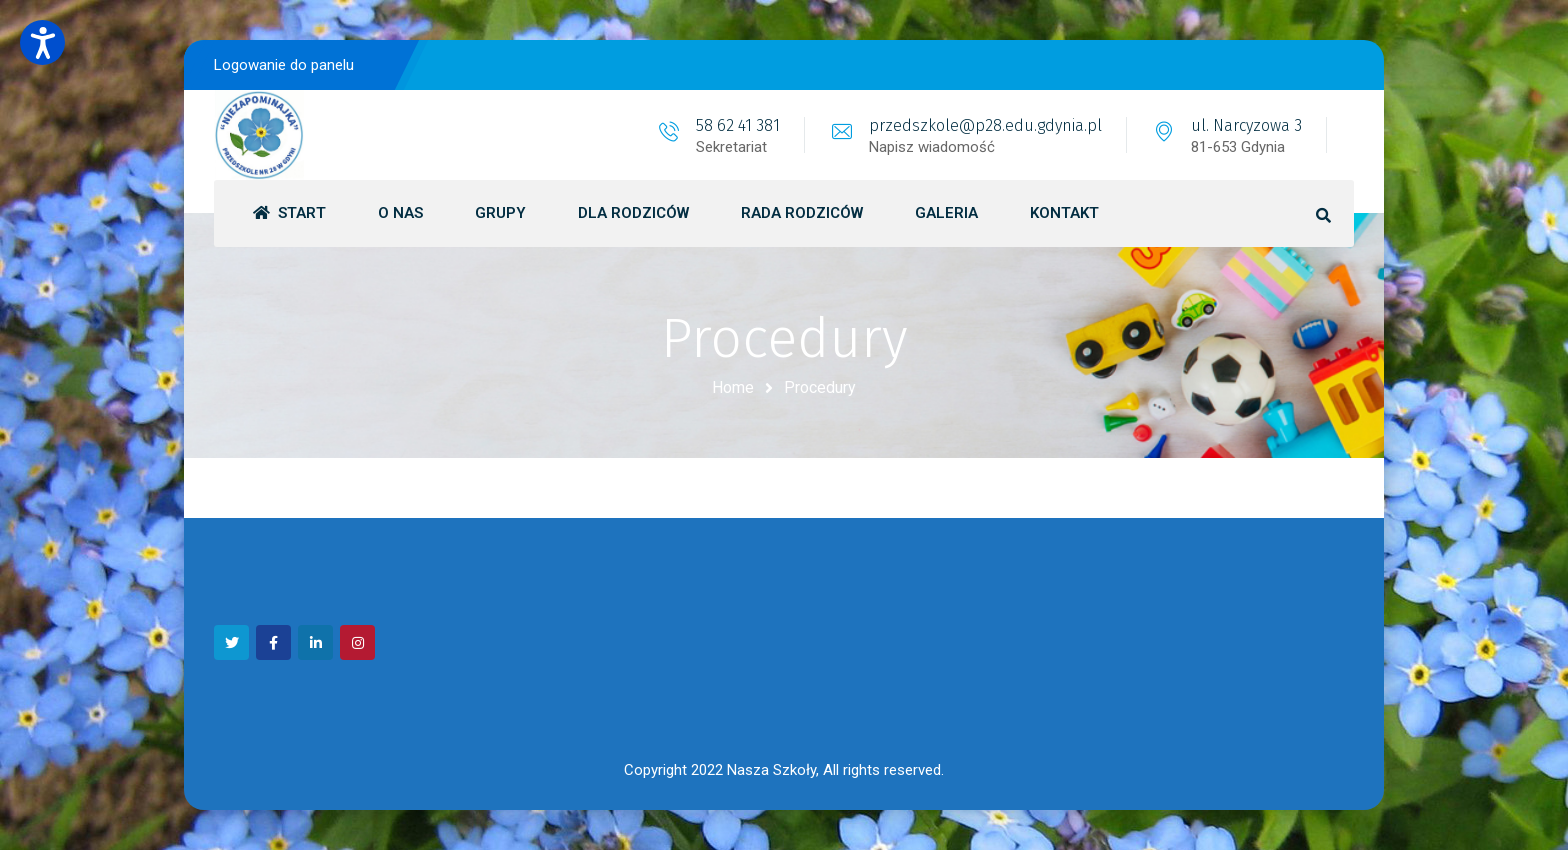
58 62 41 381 (738, 125)
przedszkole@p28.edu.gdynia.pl (985, 125)
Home (733, 387)
